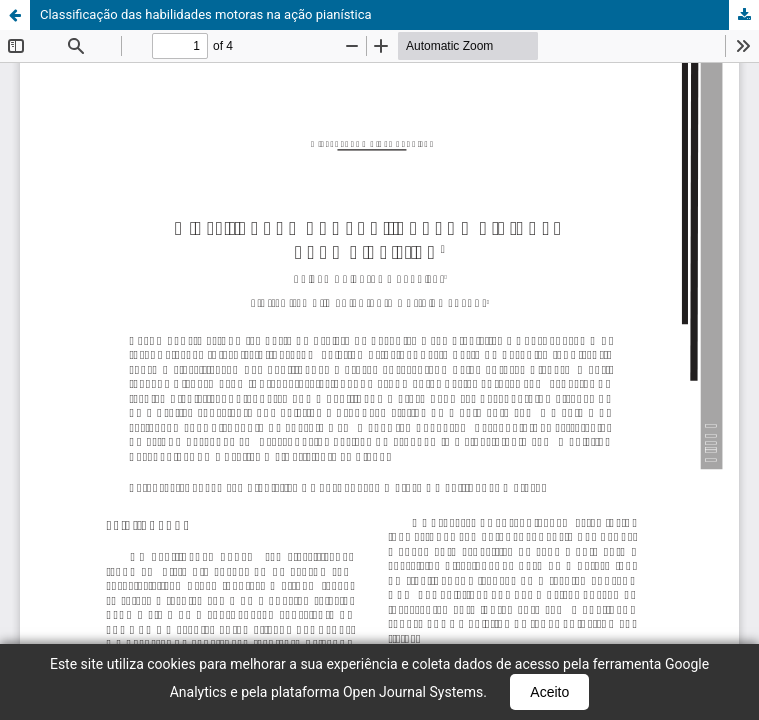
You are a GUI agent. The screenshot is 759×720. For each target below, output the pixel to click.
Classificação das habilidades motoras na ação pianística (206, 14)
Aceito (549, 692)
